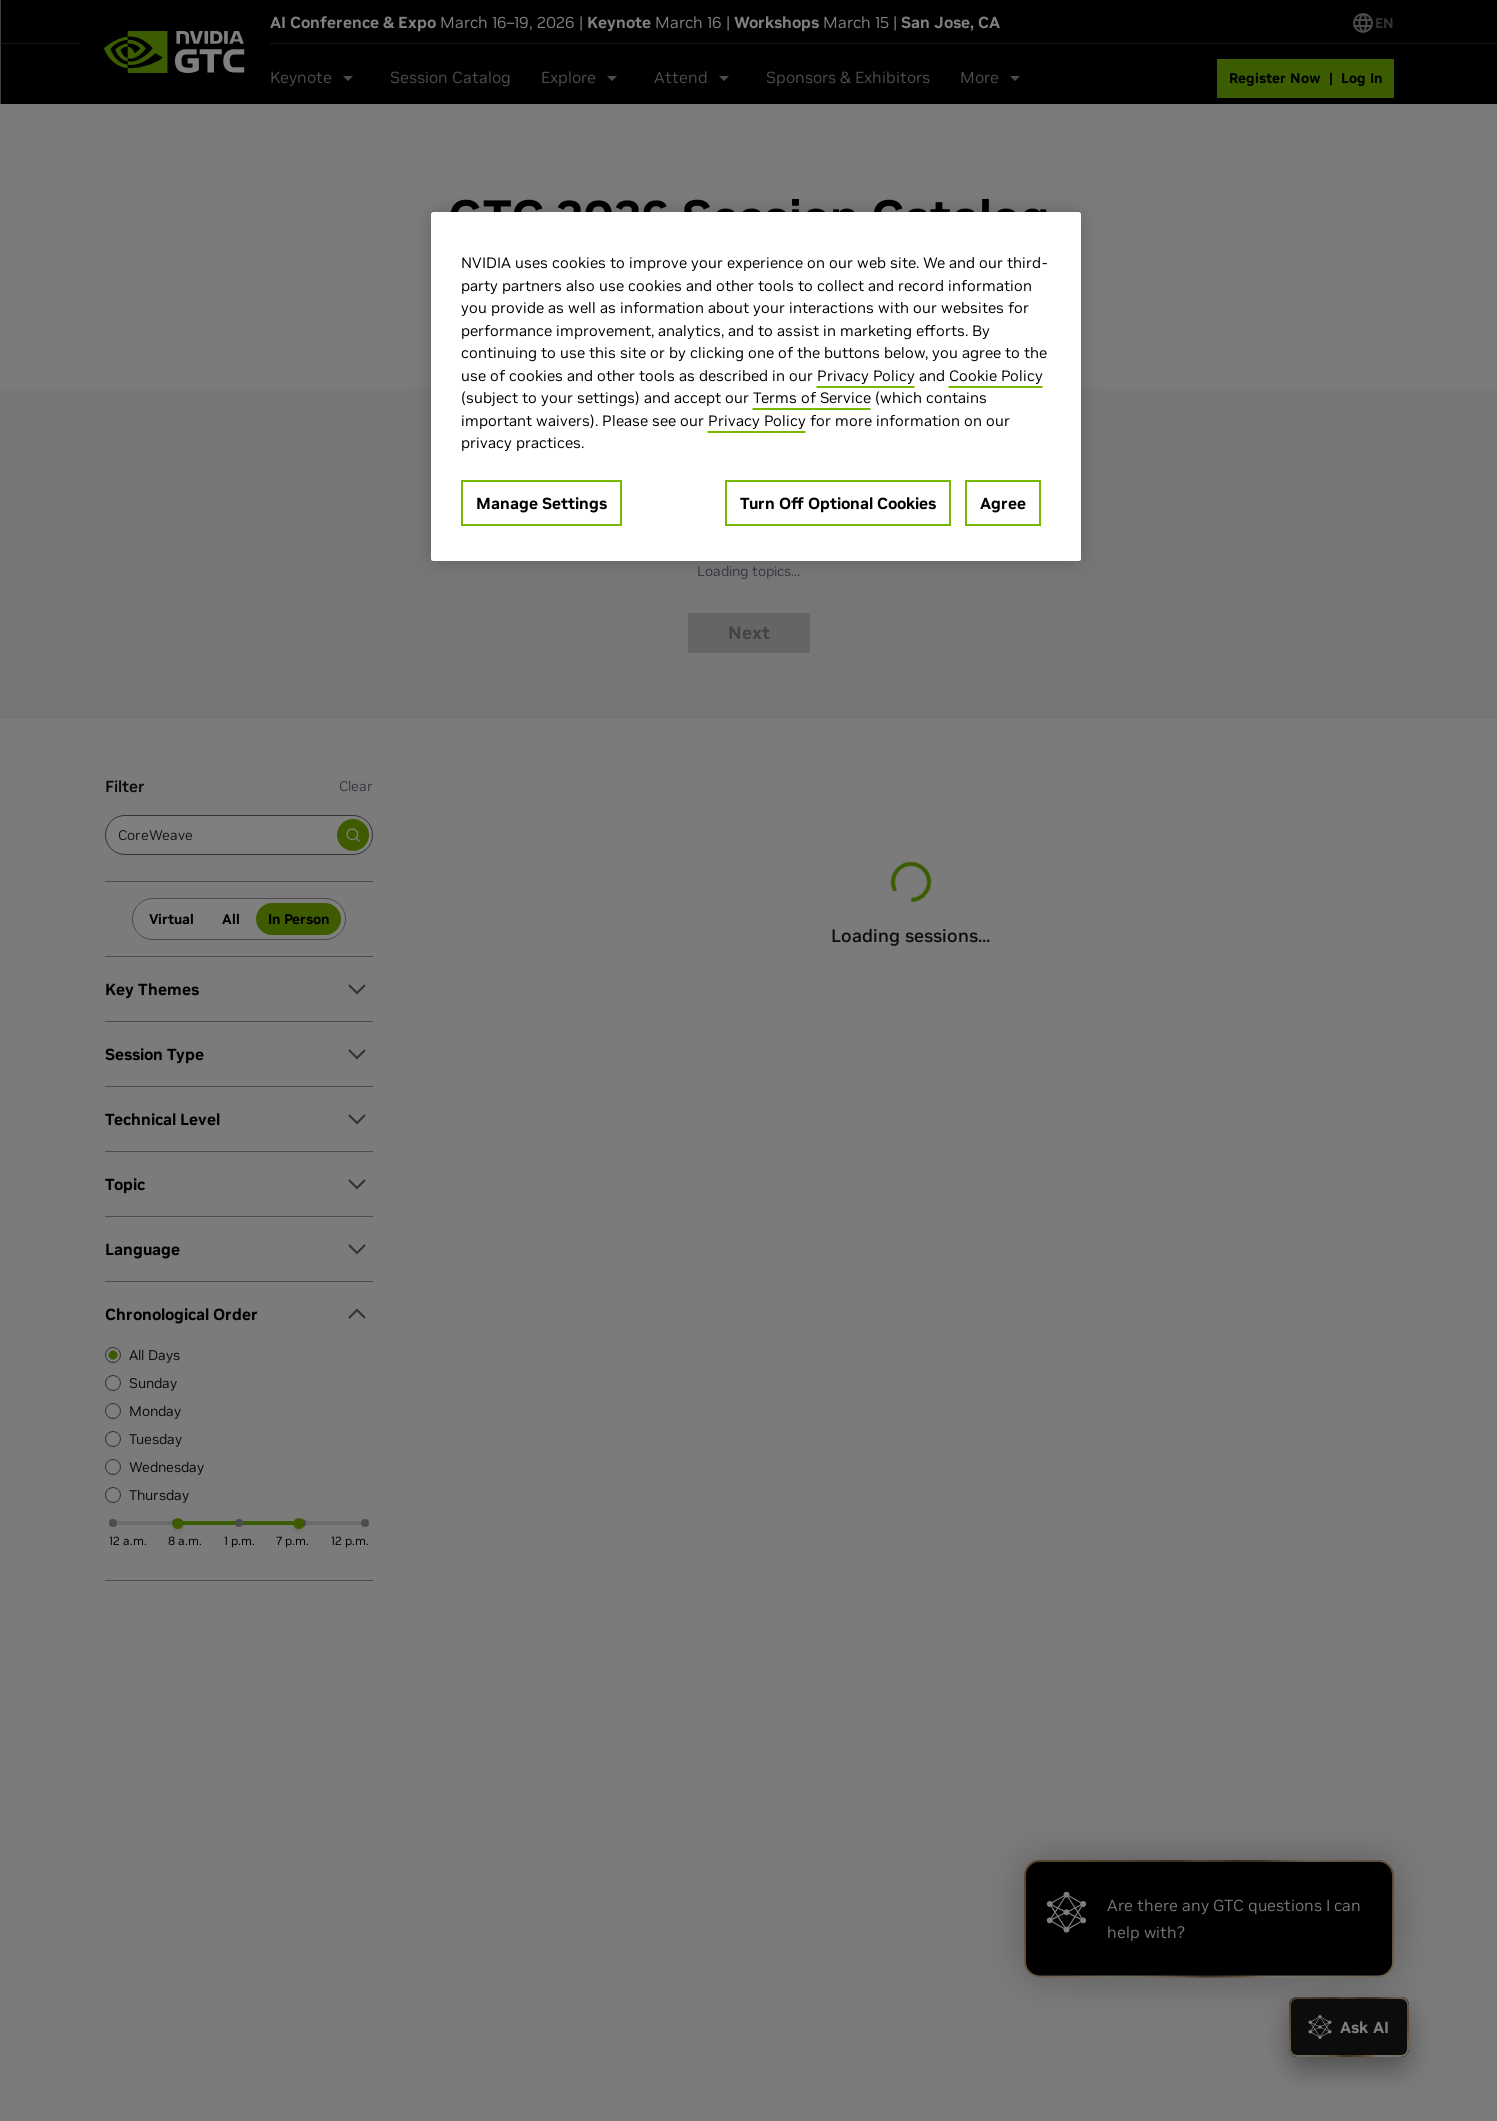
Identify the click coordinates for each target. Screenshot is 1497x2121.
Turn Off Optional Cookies (838, 503)
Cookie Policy (996, 375)
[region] (756, 386)
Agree (1003, 503)
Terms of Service (812, 397)
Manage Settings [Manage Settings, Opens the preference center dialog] (541, 503)
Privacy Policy (866, 375)
